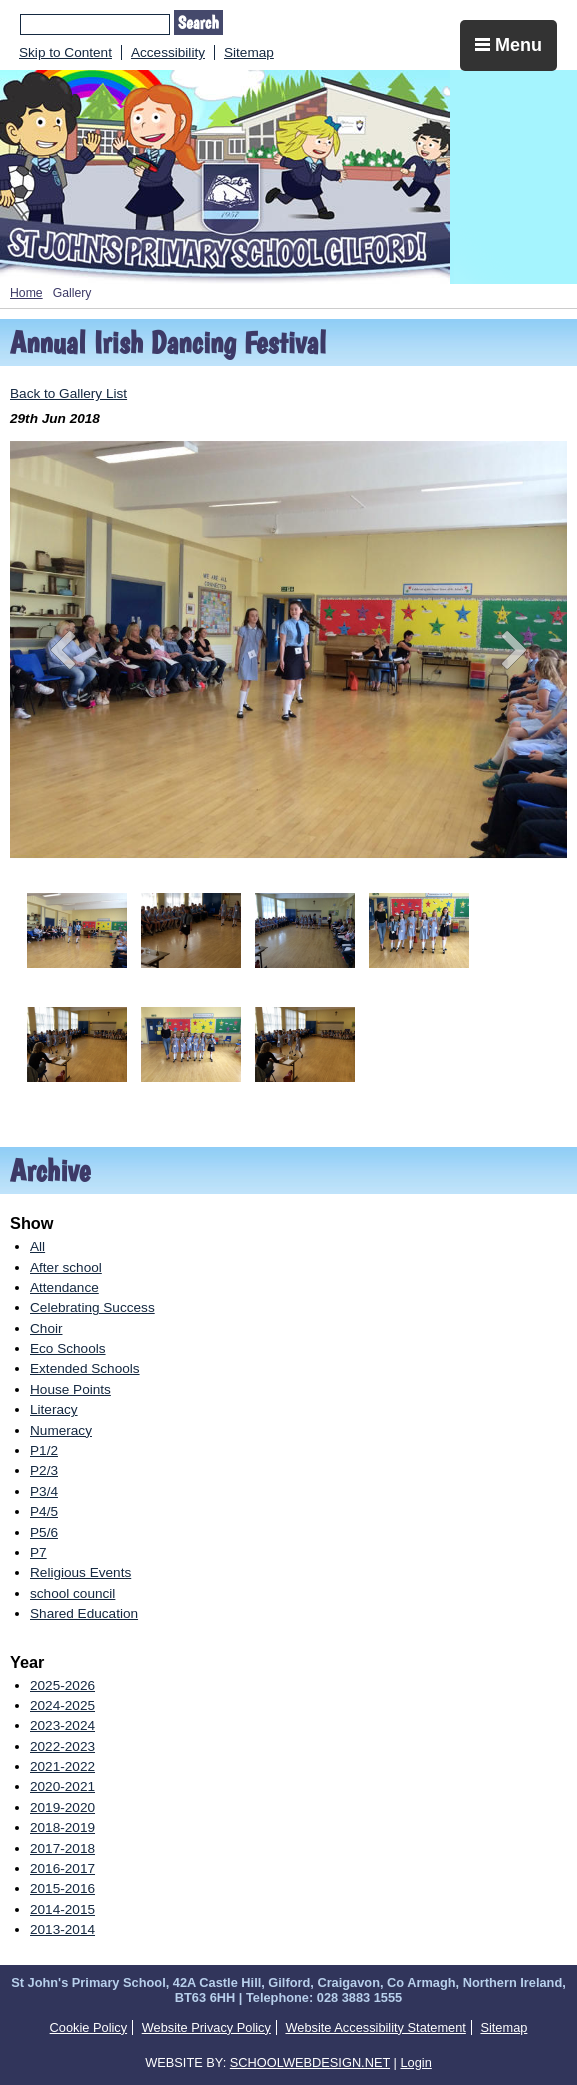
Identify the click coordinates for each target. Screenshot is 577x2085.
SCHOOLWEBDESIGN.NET (310, 2062)
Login (415, 2062)
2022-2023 (62, 1746)
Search (198, 22)
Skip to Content (65, 52)
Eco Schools (68, 1348)
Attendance (64, 1287)
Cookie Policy (89, 2027)
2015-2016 (62, 1888)
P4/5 (44, 1511)
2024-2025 (62, 1705)
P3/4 (44, 1491)
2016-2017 (62, 1868)
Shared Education (84, 1613)
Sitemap (249, 52)
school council (72, 1593)
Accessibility (168, 52)
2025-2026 (62, 1685)
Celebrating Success (92, 1307)
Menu (508, 45)
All (37, 1246)
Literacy (54, 1409)
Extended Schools (85, 1368)
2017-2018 (62, 1848)
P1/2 (44, 1450)
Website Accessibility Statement (375, 2027)
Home (26, 293)
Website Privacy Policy (206, 2027)
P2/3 (44, 1470)
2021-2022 (62, 1766)
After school (66, 1267)
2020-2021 (62, 1786)
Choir (46, 1328)
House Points (70, 1389)
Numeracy (61, 1430)
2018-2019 (62, 1827)
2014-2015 (62, 1909)
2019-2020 (62, 1807)
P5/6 (44, 1532)
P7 (38, 1552)
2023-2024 (62, 1725)
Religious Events (80, 1572)
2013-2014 (62, 1929)
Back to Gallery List (68, 393)
